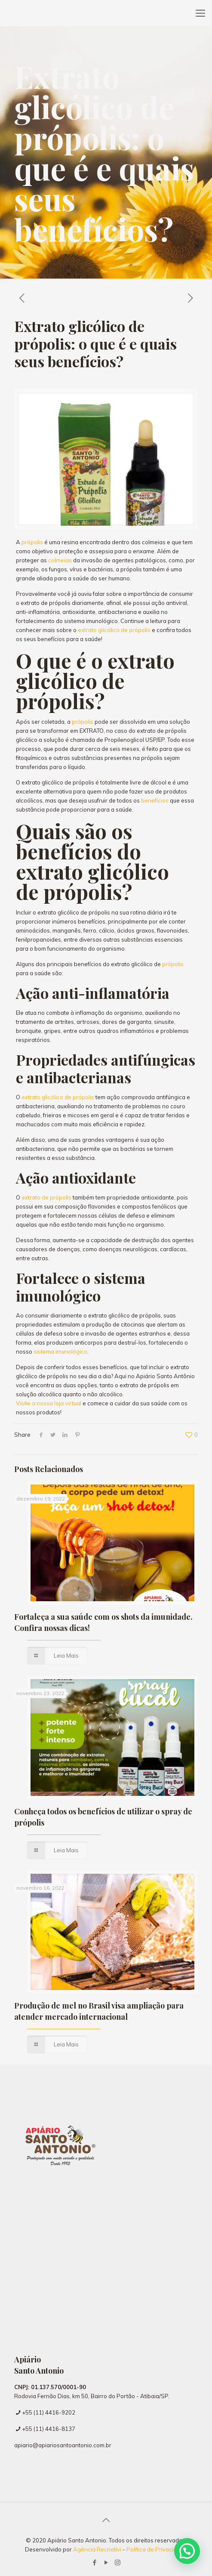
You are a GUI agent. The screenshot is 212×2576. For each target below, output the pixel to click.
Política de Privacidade (156, 2549)
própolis (32, 542)
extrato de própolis (46, 1197)
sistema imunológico (60, 1351)
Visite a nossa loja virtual (48, 1403)
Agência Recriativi (98, 2549)
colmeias (60, 560)
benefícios (155, 800)
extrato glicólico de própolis (114, 629)
